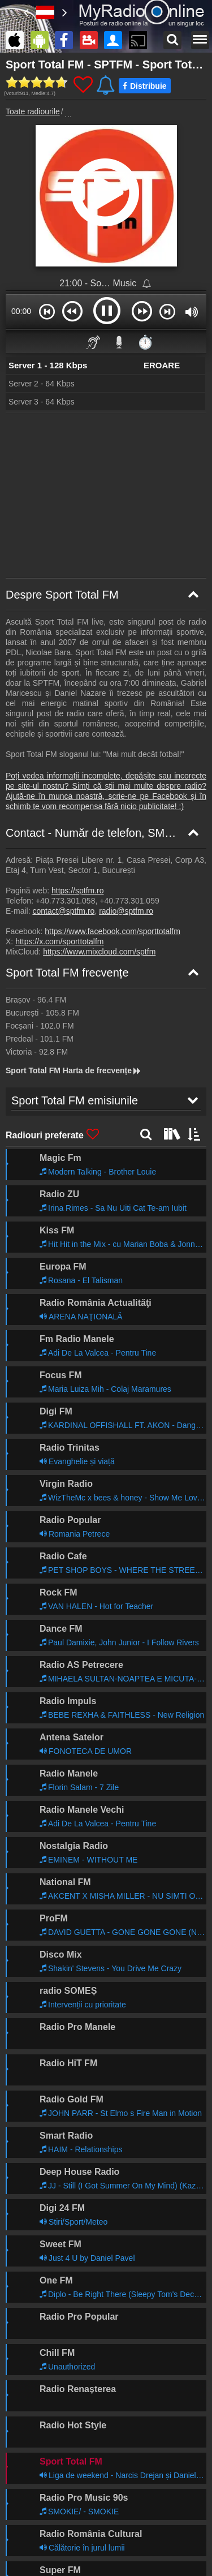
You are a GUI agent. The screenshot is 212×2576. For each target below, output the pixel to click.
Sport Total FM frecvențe (67, 972)
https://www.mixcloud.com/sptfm (99, 951)
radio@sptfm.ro (126, 910)
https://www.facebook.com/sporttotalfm (112, 931)
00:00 (21, 311)
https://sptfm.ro (77, 890)
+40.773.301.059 (129, 900)
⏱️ (145, 342)
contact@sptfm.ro (63, 910)
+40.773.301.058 (66, 900)
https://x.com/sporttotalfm (59, 941)
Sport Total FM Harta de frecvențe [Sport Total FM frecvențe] (74, 1070)
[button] (47, 311)
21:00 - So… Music (99, 283)
